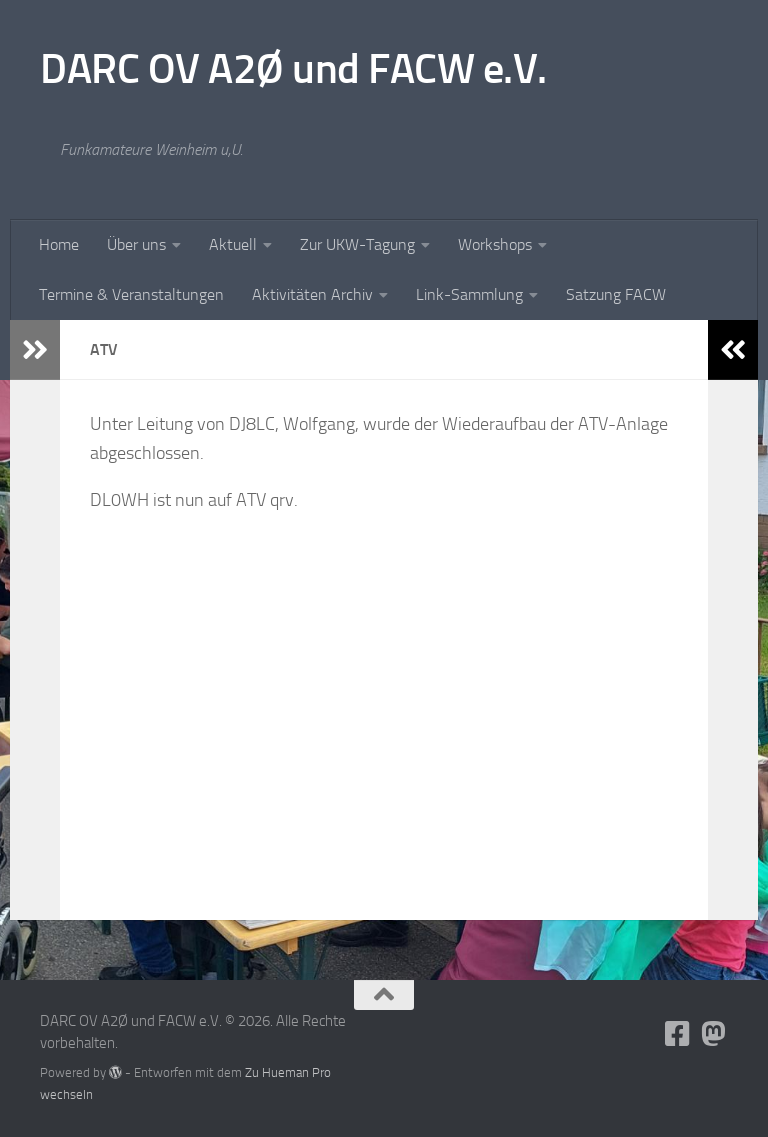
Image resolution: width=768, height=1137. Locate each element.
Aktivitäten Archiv (312, 294)
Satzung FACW (616, 294)
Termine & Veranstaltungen (131, 294)
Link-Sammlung (469, 294)
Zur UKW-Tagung (357, 244)
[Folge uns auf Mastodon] (714, 1034)
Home (59, 244)
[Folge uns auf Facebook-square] (678, 1034)
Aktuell (233, 244)
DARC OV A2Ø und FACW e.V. (293, 69)
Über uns (136, 244)
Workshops (495, 244)
